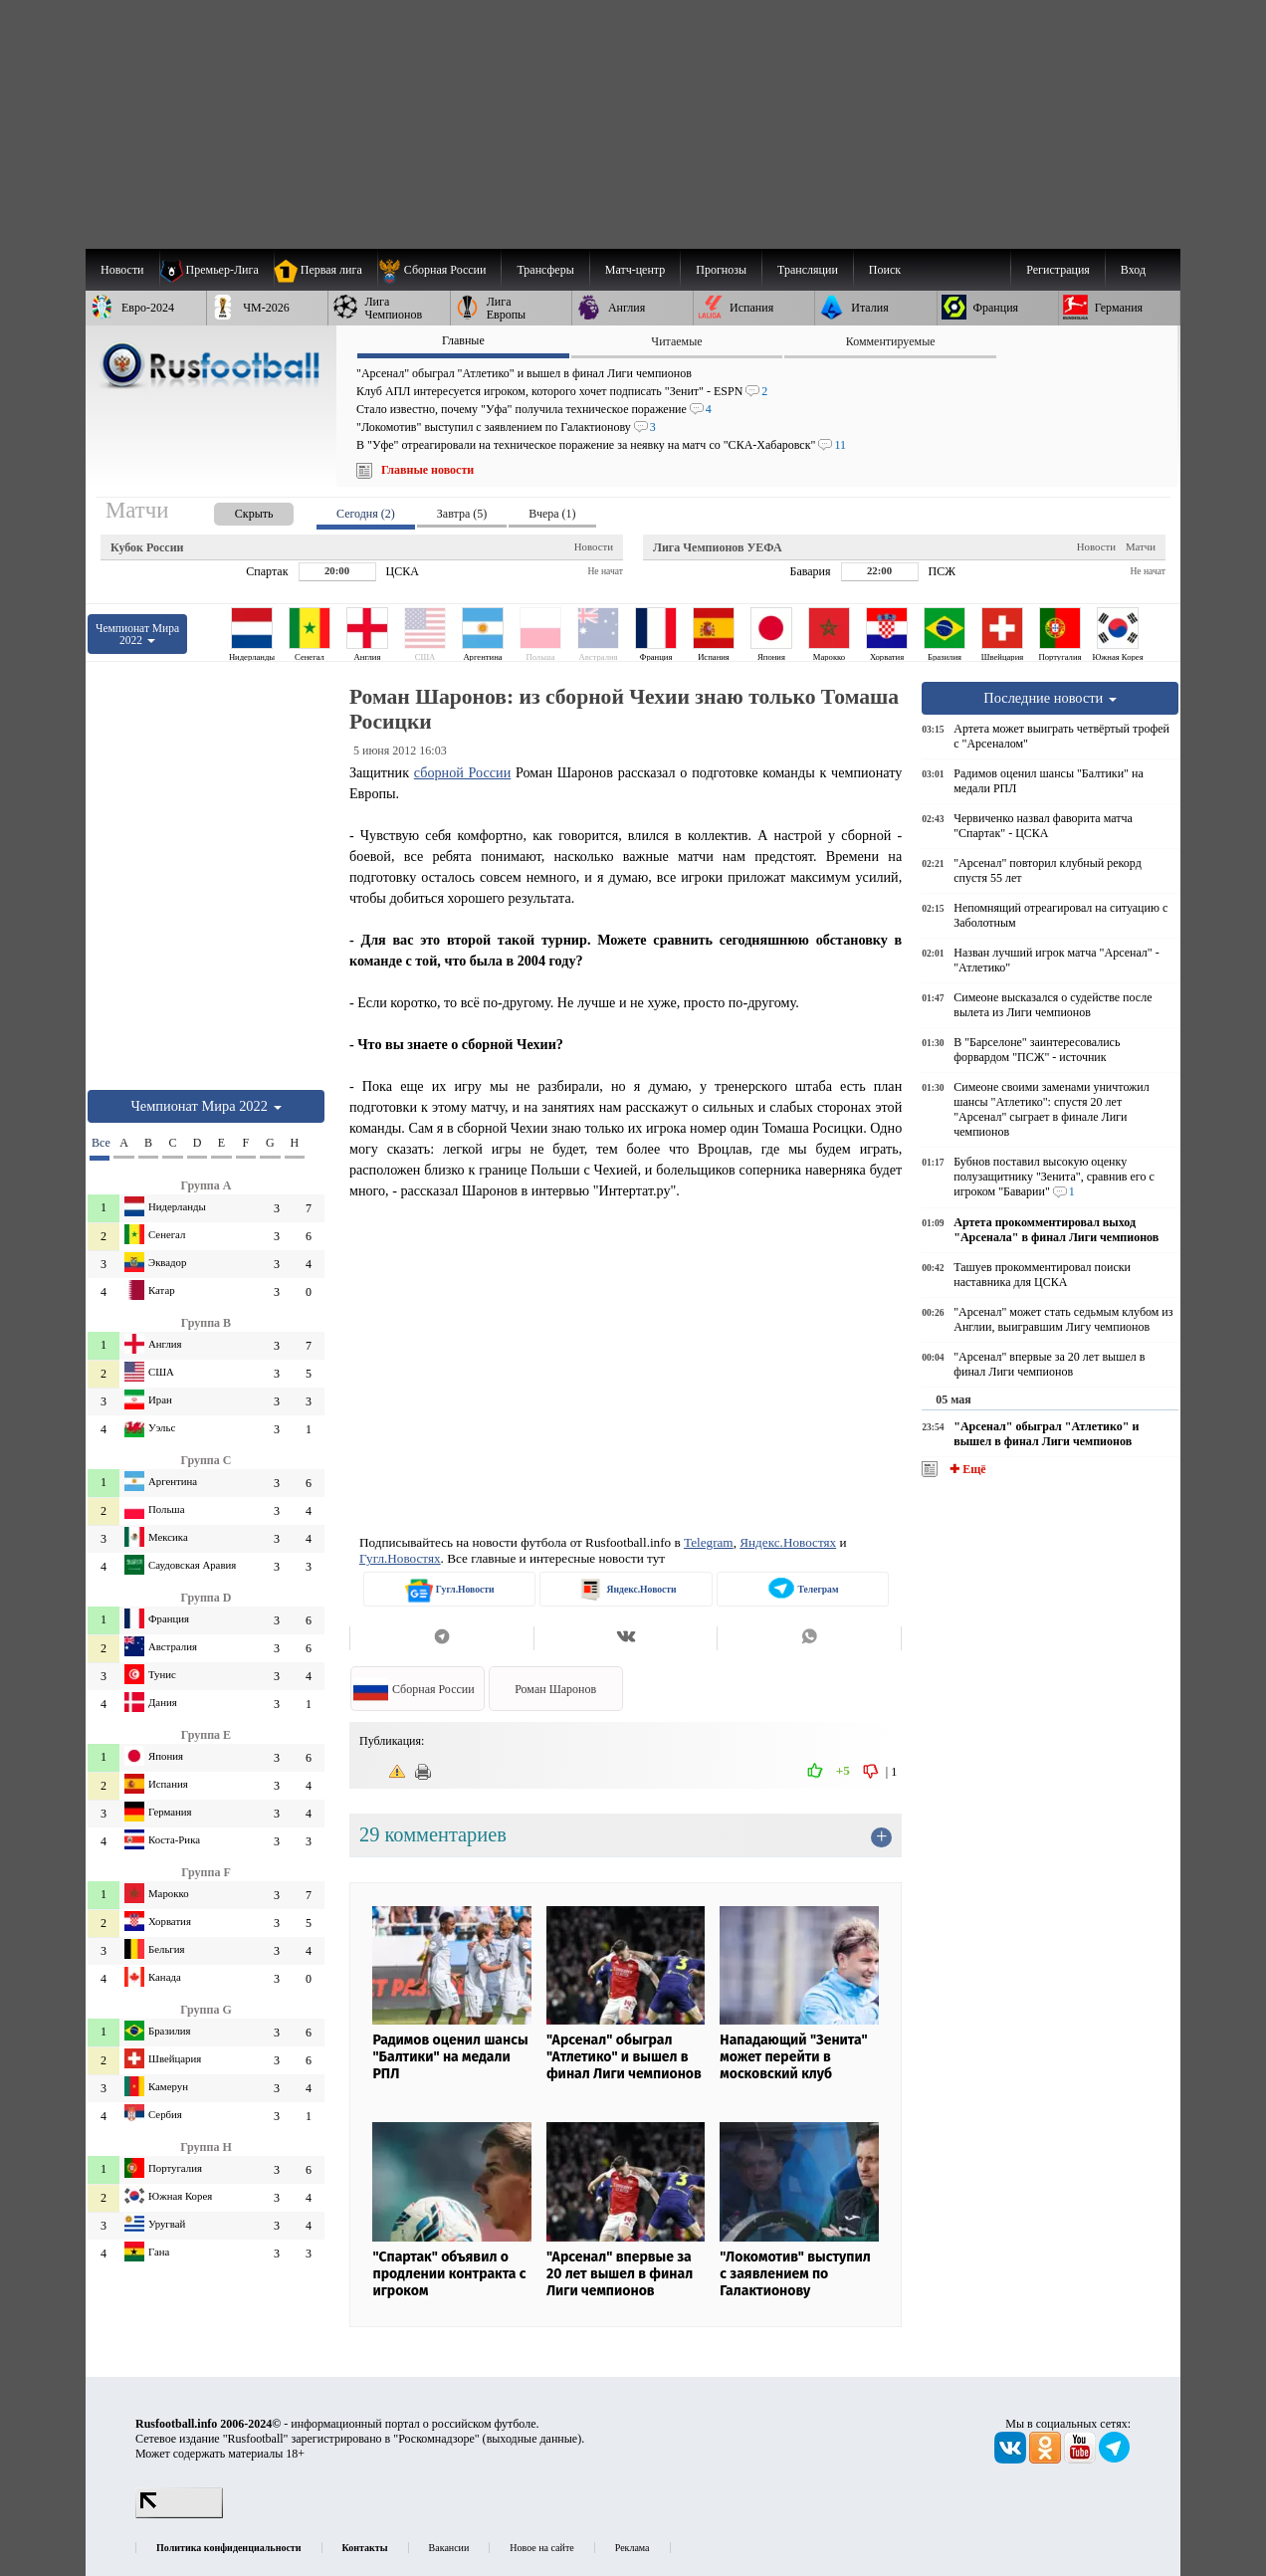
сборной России (462, 772)
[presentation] (234, 510)
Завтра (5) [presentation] (462, 514)
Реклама (632, 2547)
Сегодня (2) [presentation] (365, 514)
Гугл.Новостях (400, 1558)
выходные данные (532, 2439)
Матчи (1141, 546)
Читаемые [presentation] (676, 341)
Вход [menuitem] (1133, 270)
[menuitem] (439, 270)
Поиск (885, 270)
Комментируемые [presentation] (891, 341)
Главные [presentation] (463, 340)
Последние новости (1050, 698)
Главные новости (427, 470)
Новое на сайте (541, 2547)
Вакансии (449, 2547)
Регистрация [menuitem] (1058, 270)
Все (100, 1143)
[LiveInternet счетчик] (179, 2514)
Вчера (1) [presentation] (551, 514)
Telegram (709, 1542)
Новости (593, 546)
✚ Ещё (966, 1469)
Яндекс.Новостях (787, 1542)
